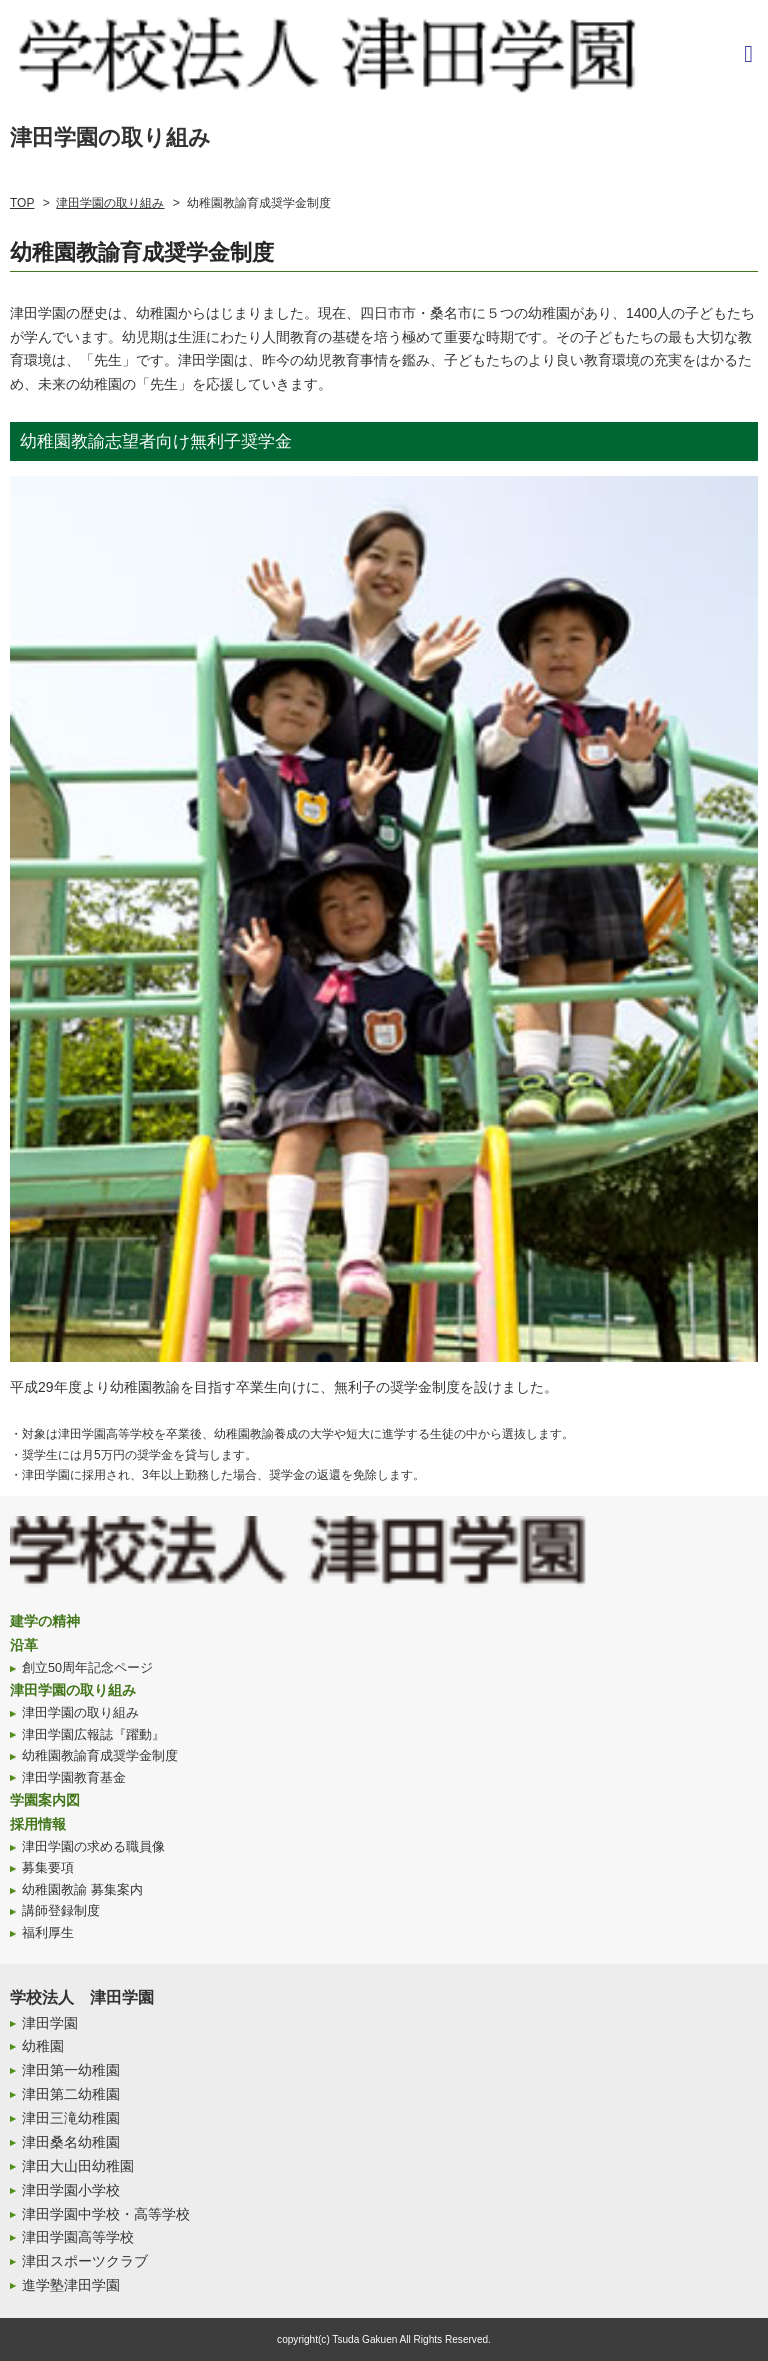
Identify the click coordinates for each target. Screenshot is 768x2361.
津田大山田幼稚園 (78, 2166)
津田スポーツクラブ (85, 2261)
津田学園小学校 (71, 2190)
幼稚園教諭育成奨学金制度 (100, 1756)
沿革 (24, 1645)
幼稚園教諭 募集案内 (82, 1890)
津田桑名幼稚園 (71, 2142)
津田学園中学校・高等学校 (106, 2214)
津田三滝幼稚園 (71, 2118)
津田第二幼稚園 (71, 2094)
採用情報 (38, 1824)
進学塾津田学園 (71, 2285)
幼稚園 (43, 2046)
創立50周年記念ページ (87, 1668)
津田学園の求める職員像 (93, 1847)
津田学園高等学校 (78, 2237)
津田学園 (50, 2023)
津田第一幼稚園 (71, 2070)
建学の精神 (45, 1621)
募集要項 (48, 1868)
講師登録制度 (61, 1911)
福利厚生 (48, 1933)
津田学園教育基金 (74, 1778)
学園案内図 (45, 1800)
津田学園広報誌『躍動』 (93, 1735)
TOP (22, 203)
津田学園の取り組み (110, 203)
